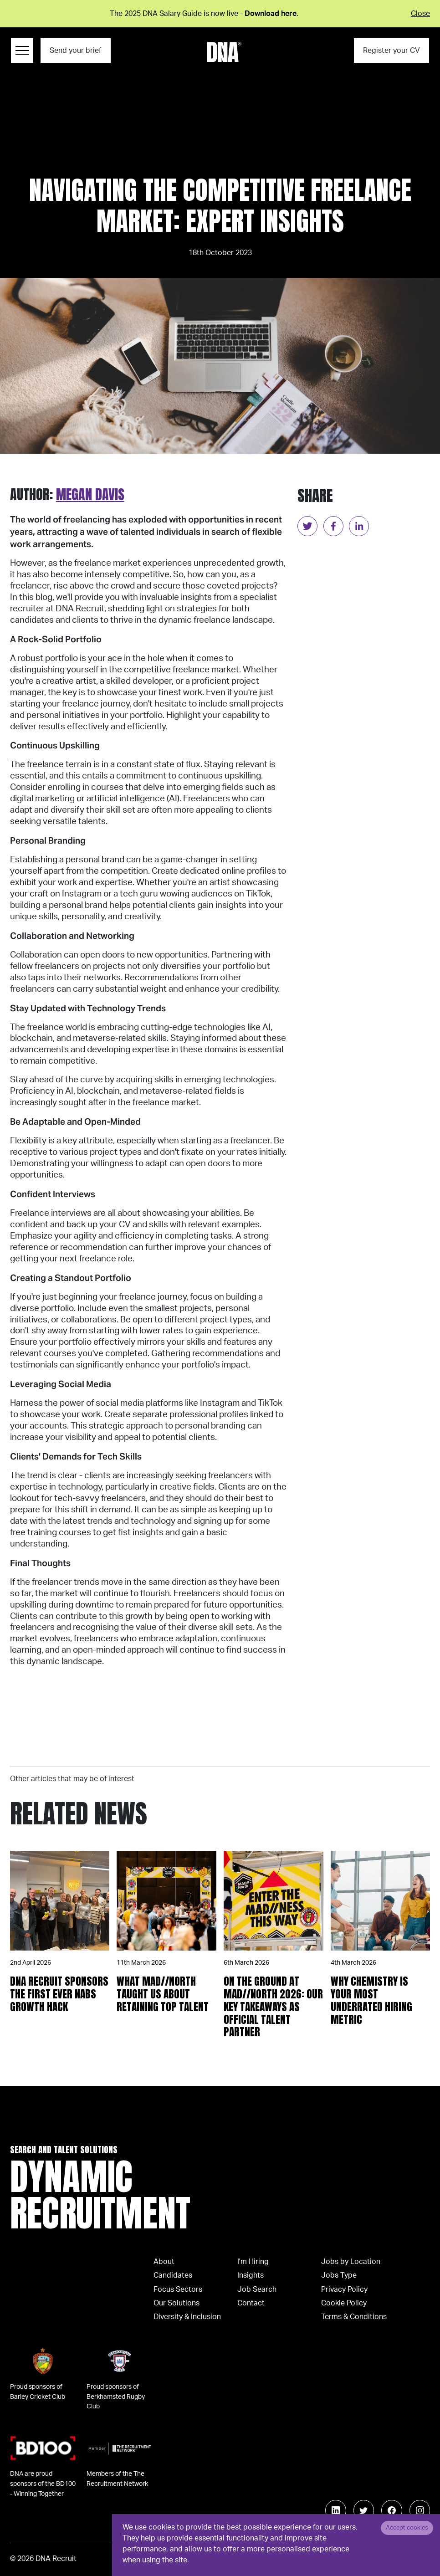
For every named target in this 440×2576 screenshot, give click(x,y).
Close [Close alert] (420, 13)
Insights (250, 2275)
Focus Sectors (177, 2289)
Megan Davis (90, 494)
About (163, 2261)
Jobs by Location (350, 2261)
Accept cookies (407, 2527)
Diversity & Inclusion (187, 2316)
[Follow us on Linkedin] (335, 2510)
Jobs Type (339, 2275)
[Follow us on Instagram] (419, 2510)
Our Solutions (176, 2303)
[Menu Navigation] (22, 50)
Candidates (172, 2275)
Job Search (256, 2289)
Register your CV (391, 50)
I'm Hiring (253, 2261)
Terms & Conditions (354, 2316)
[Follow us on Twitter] (363, 2510)
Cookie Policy (344, 2303)
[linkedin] (359, 526)
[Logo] (224, 52)
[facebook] (333, 526)
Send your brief (75, 50)
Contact (251, 2303)
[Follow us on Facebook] (391, 2510)
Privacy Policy (344, 2289)
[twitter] (307, 526)
